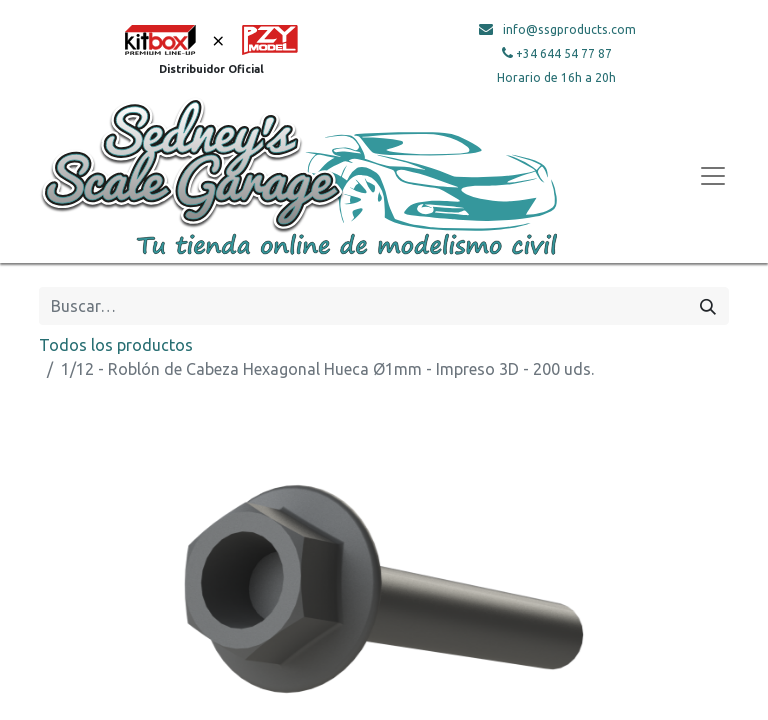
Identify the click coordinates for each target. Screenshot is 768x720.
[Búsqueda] (708, 306)
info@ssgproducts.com (569, 29)
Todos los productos (116, 345)
